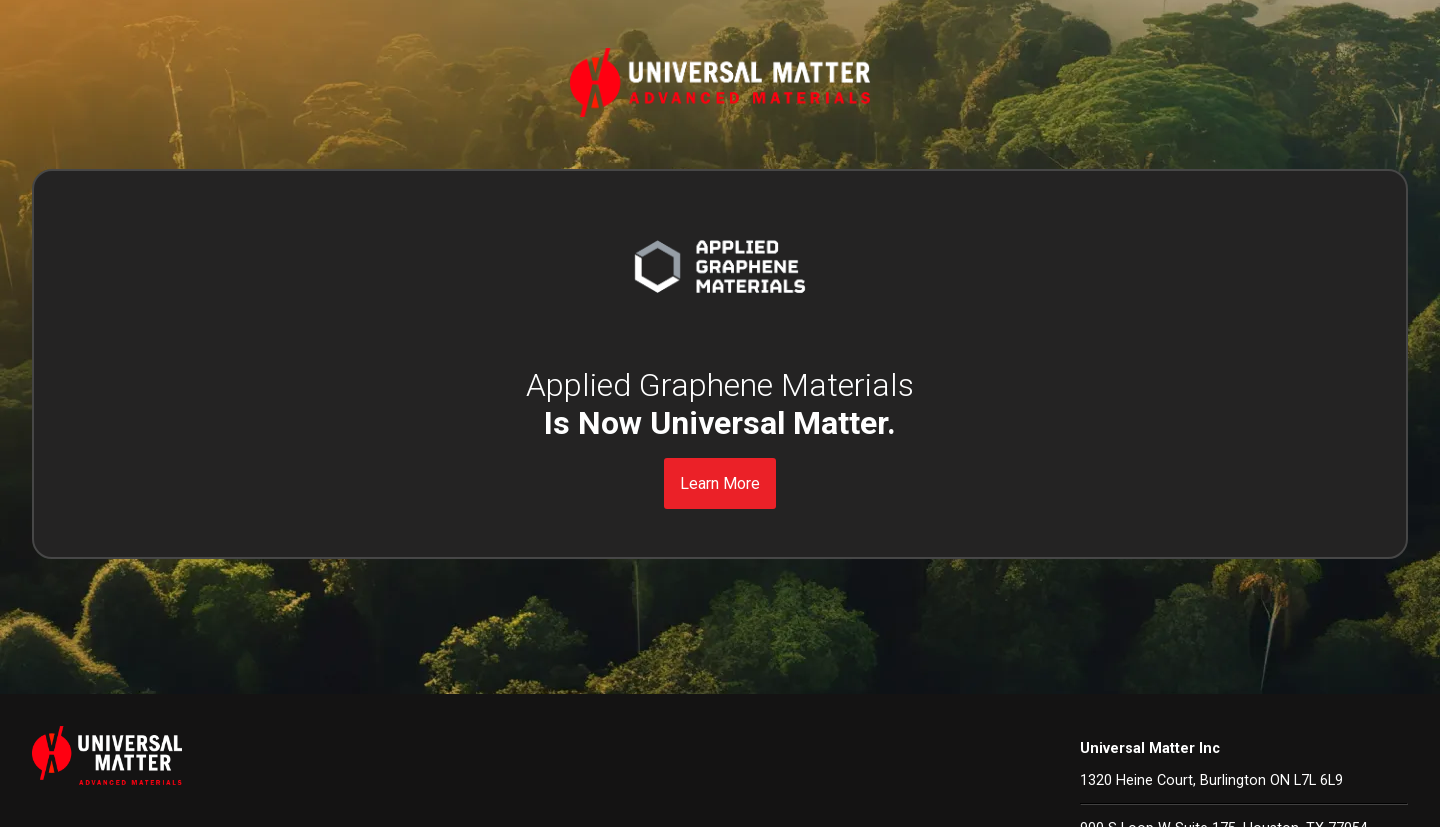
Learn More (720, 483)
